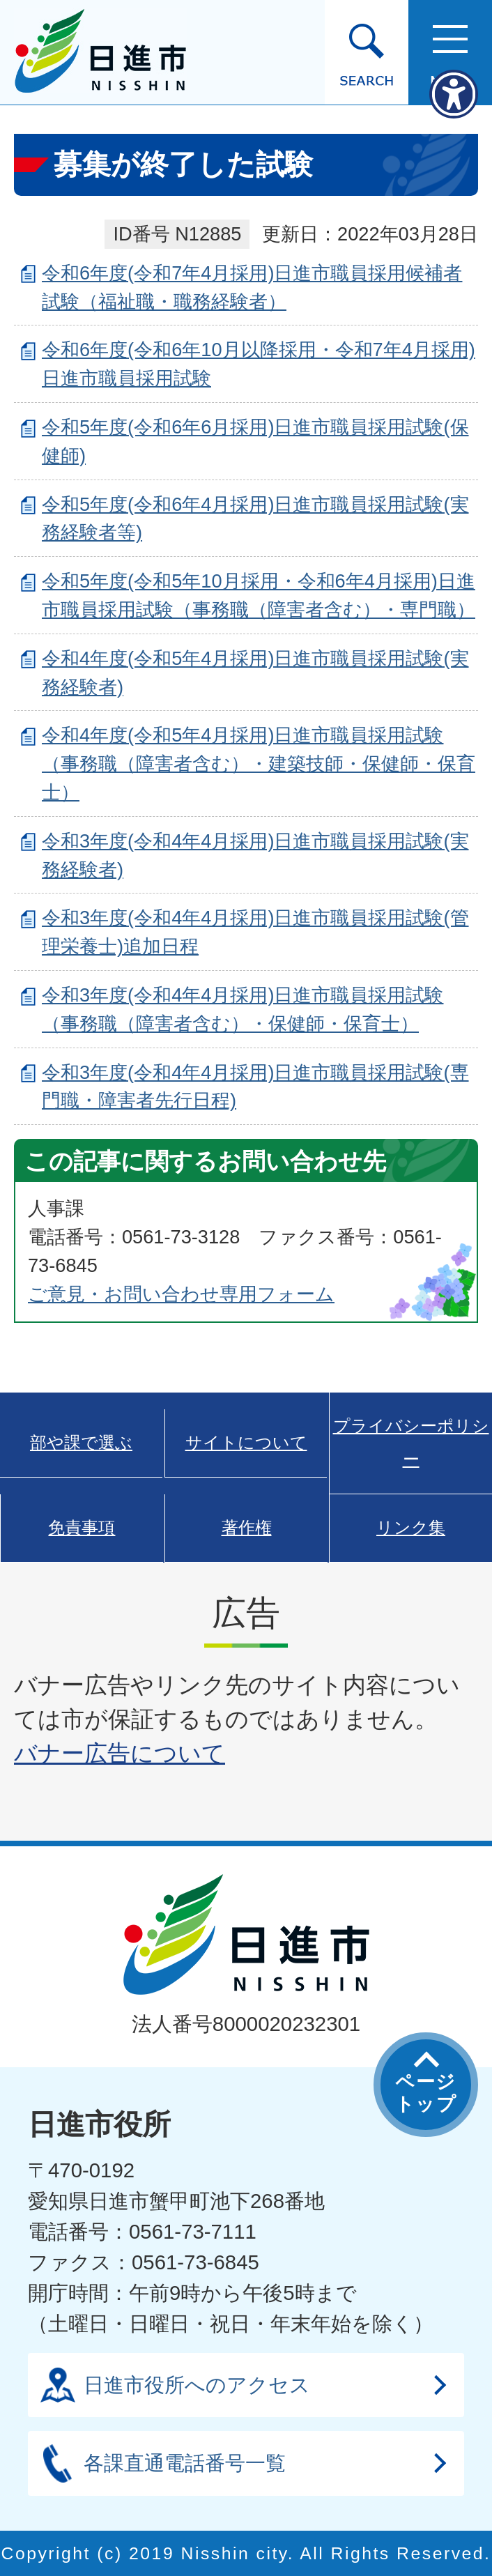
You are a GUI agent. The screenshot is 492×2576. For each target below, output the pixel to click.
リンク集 (410, 1528)
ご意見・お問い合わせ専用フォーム (181, 1294)
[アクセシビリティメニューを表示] (453, 94)
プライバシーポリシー (411, 1443)
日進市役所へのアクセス (197, 2384)
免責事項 (81, 1528)
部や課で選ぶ (81, 1443)
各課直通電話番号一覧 (185, 2462)
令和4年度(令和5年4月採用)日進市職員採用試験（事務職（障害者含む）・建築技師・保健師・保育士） (258, 763)
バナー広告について (119, 1753)
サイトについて (246, 1443)
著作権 (247, 1528)
